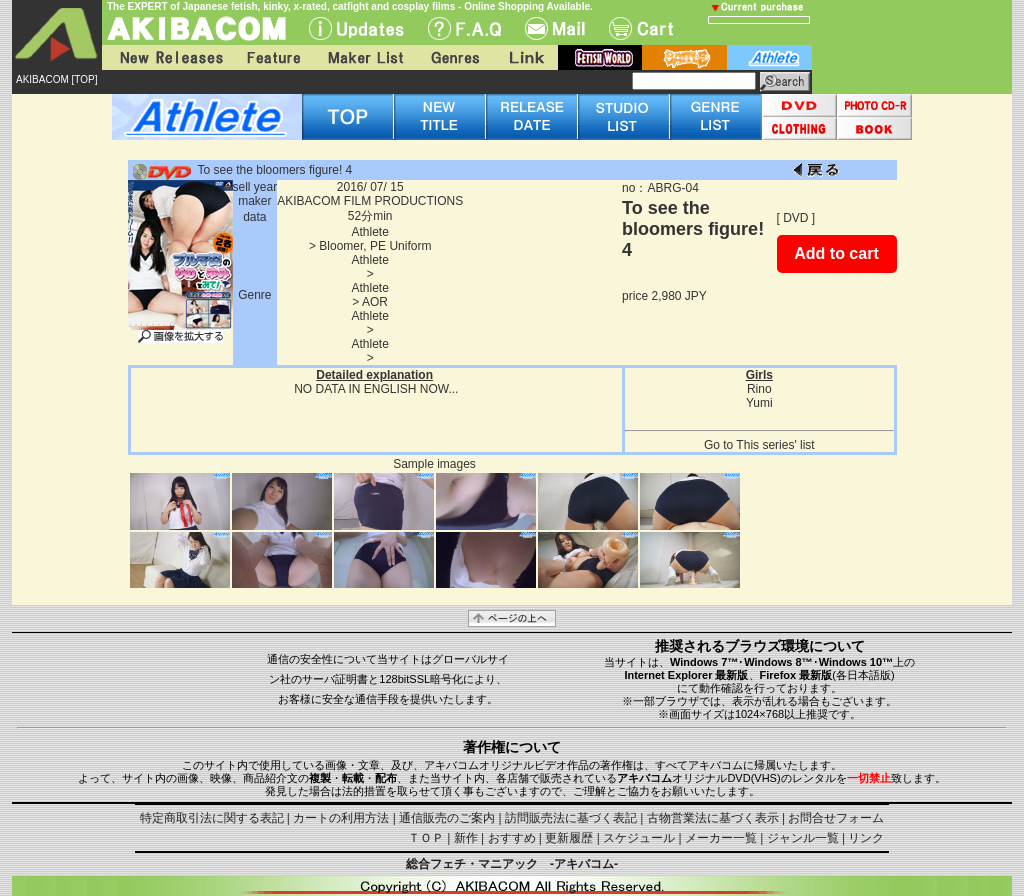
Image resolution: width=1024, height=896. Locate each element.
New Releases (167, 57)
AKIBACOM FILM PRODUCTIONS (370, 201)
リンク (866, 838)
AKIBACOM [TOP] (57, 79)
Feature (273, 57)
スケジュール (639, 838)
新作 (466, 838)
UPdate (356, 28)
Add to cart (836, 253)
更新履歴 (569, 838)
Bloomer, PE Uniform (375, 246)
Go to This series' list (759, 445)
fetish (600, 57)
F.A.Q (464, 28)
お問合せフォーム (836, 818)
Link (525, 57)
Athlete (370, 232)
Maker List (365, 57)
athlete (769, 57)
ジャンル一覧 (803, 838)
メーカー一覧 (721, 838)
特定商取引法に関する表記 (212, 818)
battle (684, 57)
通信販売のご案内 (447, 818)
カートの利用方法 (341, 818)
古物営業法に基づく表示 (713, 818)
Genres (454, 57)
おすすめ (512, 838)
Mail (555, 28)
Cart (641, 28)
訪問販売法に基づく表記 (571, 818)
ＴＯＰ (426, 838)
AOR (375, 302)
